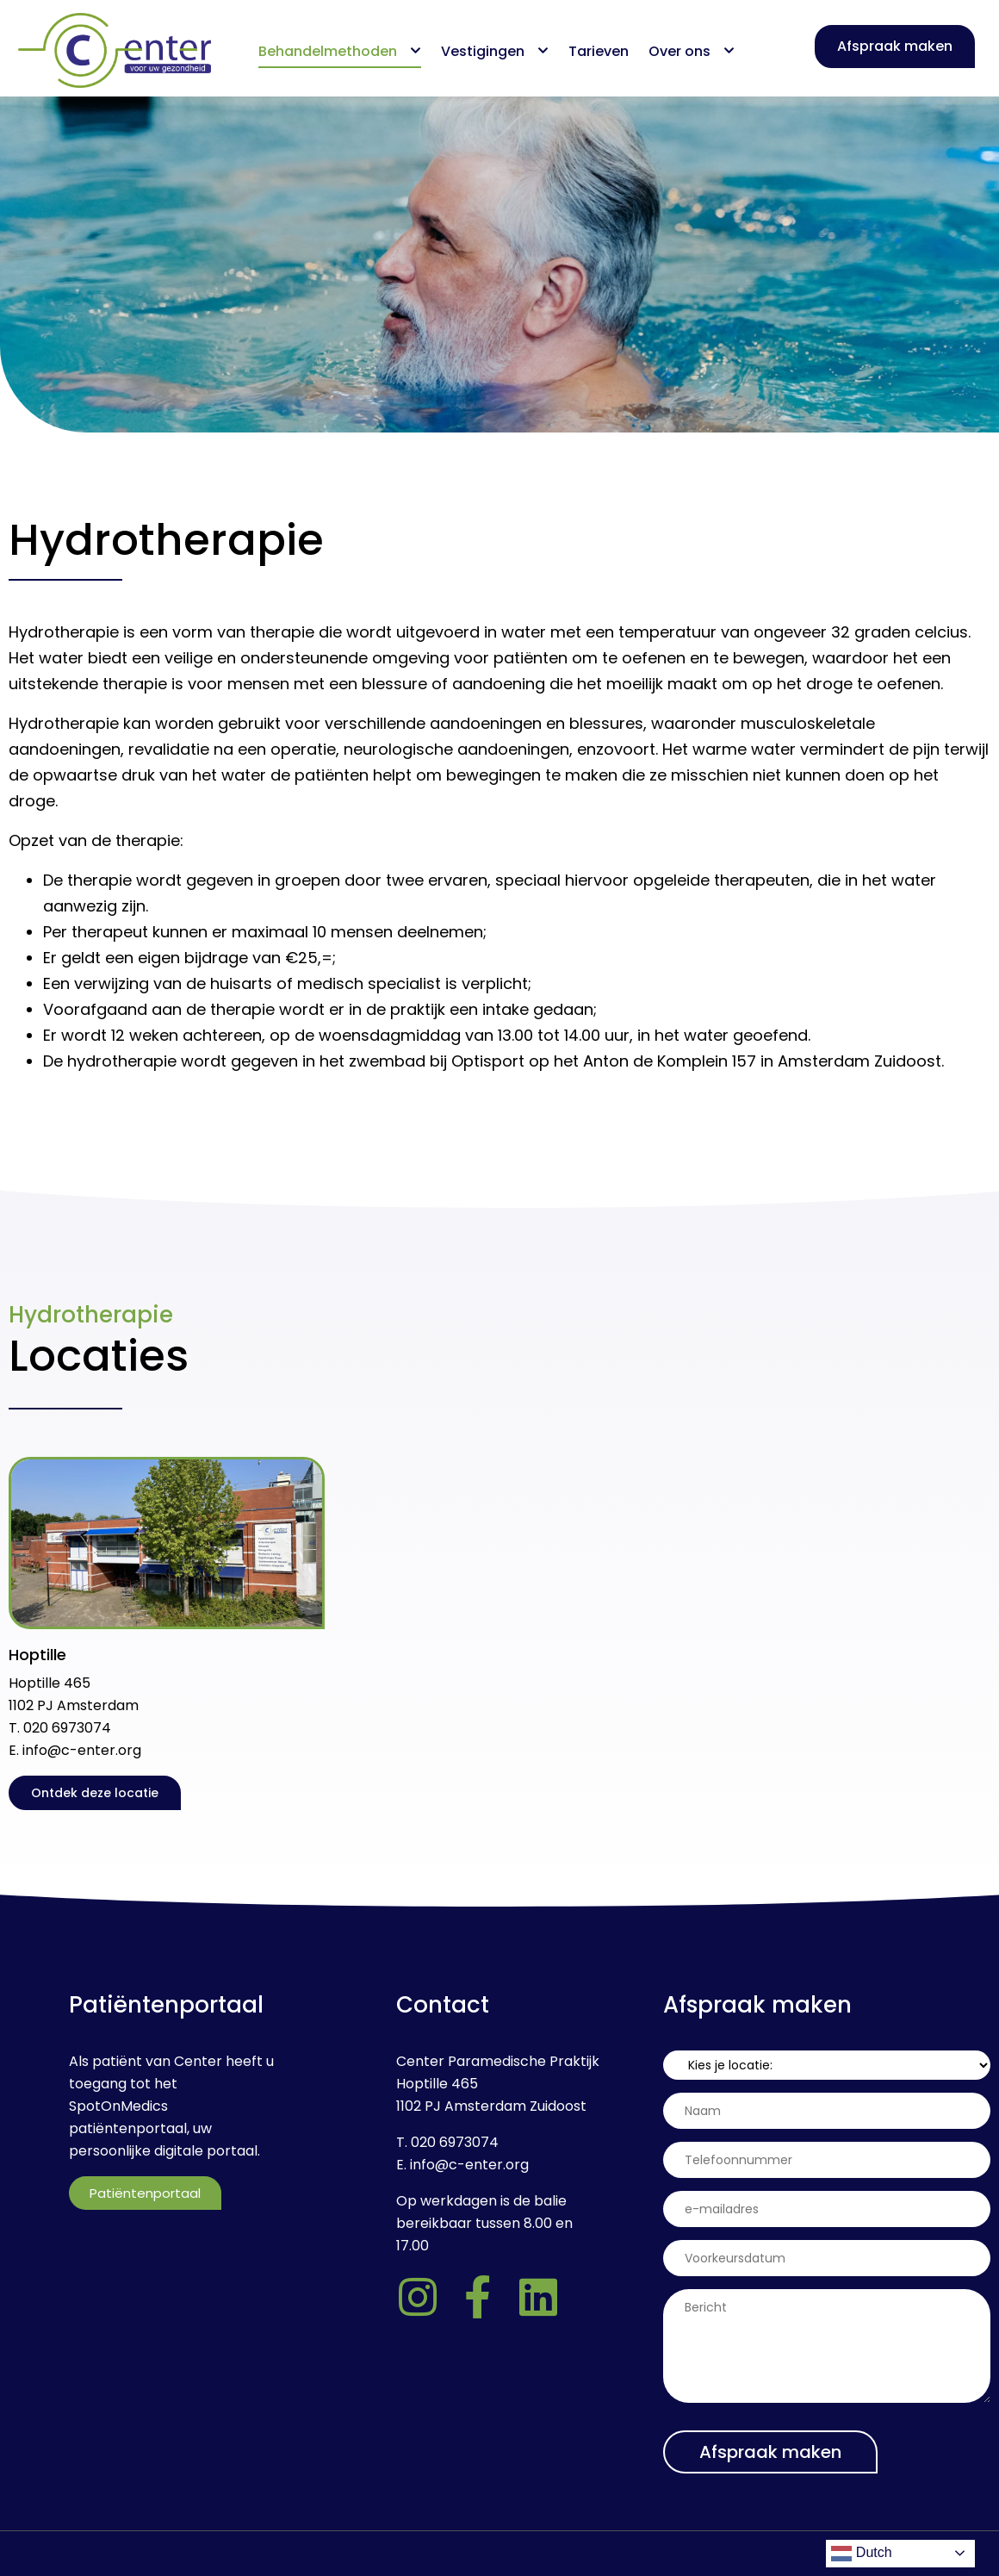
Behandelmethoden (339, 51)
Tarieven (598, 51)
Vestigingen (495, 51)
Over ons (691, 51)
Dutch (861, 2553)
